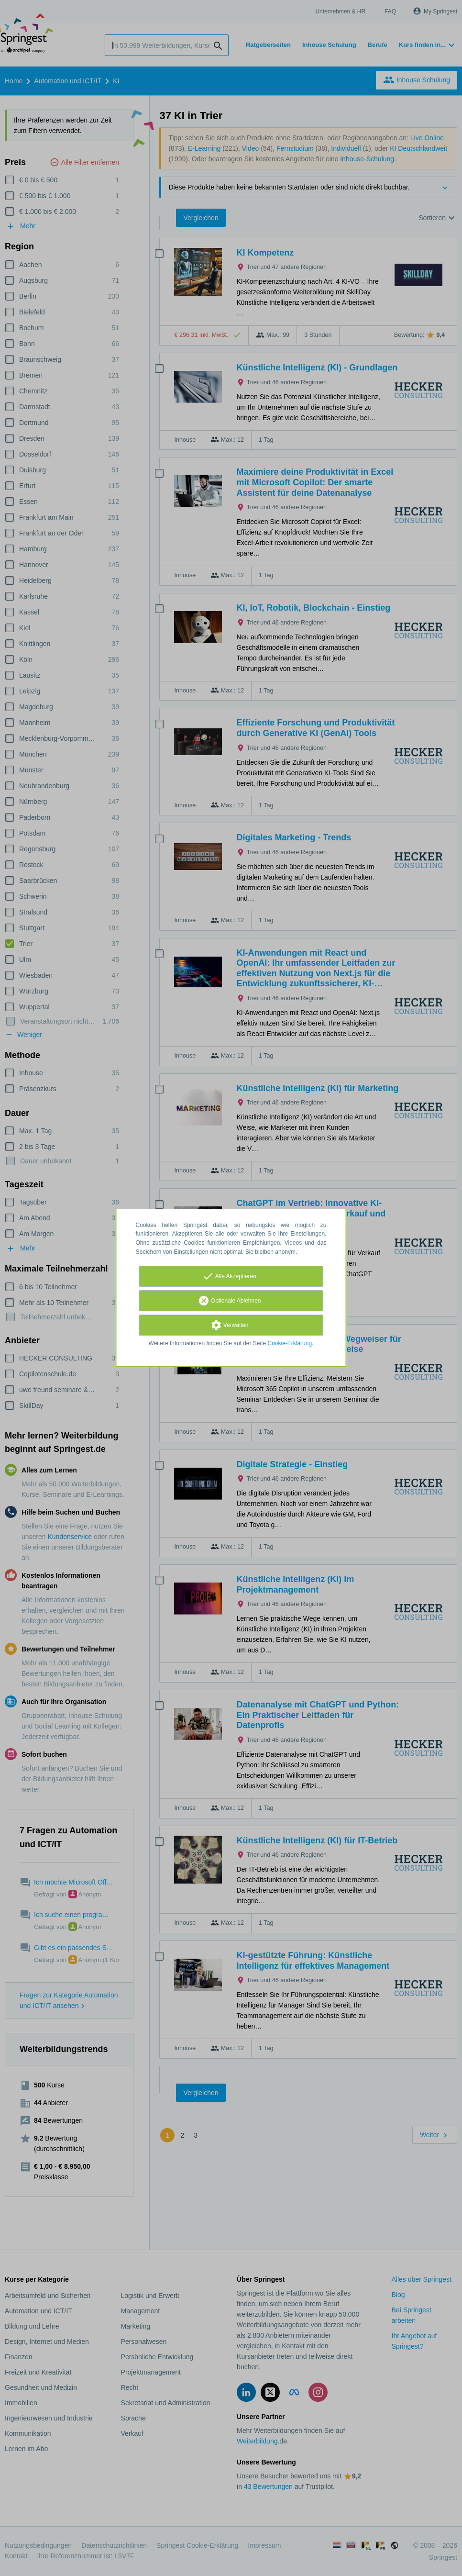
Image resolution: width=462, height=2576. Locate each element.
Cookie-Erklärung (290, 1343)
